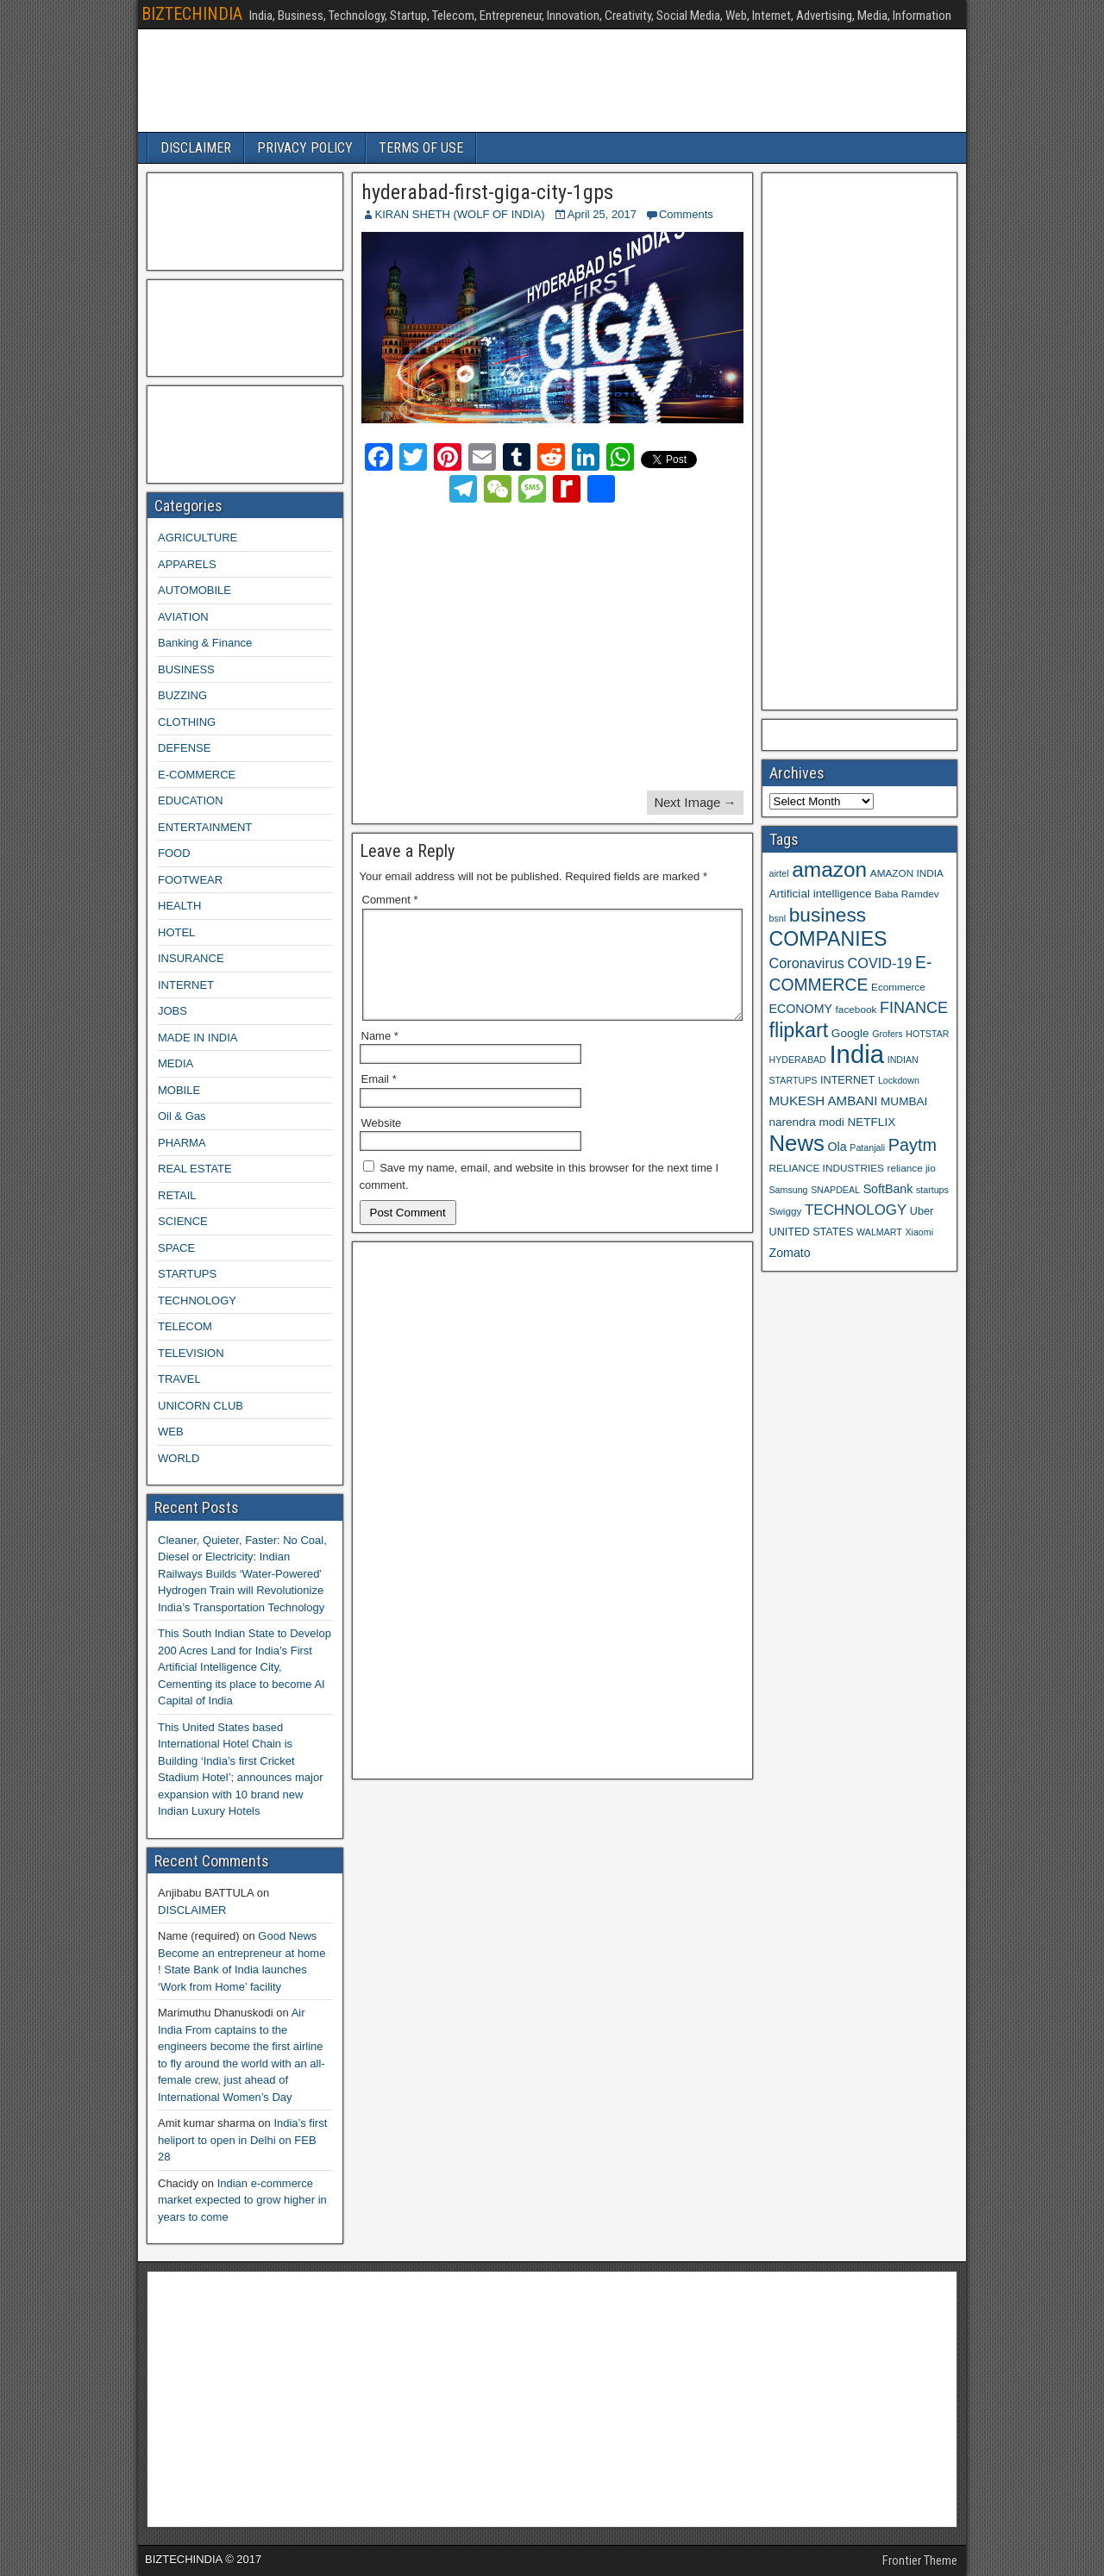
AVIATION (183, 616)
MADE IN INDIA (197, 1037)
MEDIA (175, 1063)
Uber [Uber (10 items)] (921, 1211)
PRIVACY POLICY (305, 148)
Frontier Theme (919, 2560)
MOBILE (179, 1090)
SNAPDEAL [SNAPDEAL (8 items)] (835, 1190)
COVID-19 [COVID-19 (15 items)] (880, 963)
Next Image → (695, 802)
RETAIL (177, 1195)
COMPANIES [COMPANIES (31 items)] (828, 939)
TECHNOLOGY (197, 1300)
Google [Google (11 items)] (850, 1033)
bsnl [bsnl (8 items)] (778, 918)
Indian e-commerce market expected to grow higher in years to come (242, 2200)
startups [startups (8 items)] (932, 1190)
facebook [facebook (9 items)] (856, 1009)
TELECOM (185, 1326)
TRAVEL (179, 1378)
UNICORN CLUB (200, 1405)
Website (381, 1143)
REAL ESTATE (195, 1168)
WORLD (178, 1458)
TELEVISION (191, 1353)
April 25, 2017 (602, 214)
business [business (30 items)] (827, 914)
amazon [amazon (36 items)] (829, 869)
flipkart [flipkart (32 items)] (799, 1030)
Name (379, 1056)
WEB (171, 1431)
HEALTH (179, 905)
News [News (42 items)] (797, 1143)
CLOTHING (187, 722)
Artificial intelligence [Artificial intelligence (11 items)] (820, 893)
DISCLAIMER (195, 148)
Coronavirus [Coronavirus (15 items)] (806, 963)
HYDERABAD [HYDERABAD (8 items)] (797, 1059)
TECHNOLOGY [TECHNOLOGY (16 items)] (855, 1210)
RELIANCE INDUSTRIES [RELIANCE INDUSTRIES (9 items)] (826, 1167)
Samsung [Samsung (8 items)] (788, 1190)
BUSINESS (186, 669)
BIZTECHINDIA (191, 13)
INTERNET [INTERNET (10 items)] (847, 1080)
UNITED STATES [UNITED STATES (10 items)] (811, 1232)
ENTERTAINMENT (205, 827)
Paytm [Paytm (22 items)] (912, 1144)
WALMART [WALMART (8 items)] (879, 1232)
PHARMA (182, 1142)
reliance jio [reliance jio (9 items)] (912, 1167)
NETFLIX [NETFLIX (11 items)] (871, 1122)
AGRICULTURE (197, 537)
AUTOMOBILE (194, 590)
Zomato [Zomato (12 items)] (790, 1253)
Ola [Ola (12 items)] (837, 1147)
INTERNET (186, 985)
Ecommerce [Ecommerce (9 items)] (898, 986)
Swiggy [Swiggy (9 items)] (785, 1210)
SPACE (176, 1247)
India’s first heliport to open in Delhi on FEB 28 (242, 2139)
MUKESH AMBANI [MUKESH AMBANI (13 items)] (823, 1100)
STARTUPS (187, 1273)
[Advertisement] (513, 648)
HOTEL (176, 932)
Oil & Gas (182, 1116)
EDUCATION (190, 800)
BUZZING (182, 695)
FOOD (174, 853)
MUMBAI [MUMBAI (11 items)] (904, 1101)
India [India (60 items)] (856, 1054)
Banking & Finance (205, 642)
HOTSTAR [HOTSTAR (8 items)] (927, 1034)
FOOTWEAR (190, 879)
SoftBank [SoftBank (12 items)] (888, 1189)
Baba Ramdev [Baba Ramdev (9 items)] (907, 893)
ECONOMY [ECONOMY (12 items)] (800, 1009)
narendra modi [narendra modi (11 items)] (806, 1122)
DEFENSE (184, 747)
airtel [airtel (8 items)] (779, 873)
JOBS (172, 1010)
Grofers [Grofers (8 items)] (887, 1034)
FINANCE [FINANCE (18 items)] (914, 1007)
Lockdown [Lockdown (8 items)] (898, 1080)
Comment (390, 899)
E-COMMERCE (196, 774)
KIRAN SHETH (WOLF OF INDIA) (460, 214)
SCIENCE (183, 1221)
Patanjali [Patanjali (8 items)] (867, 1147)
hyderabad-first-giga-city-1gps (487, 192)
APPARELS (187, 564)
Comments (686, 214)
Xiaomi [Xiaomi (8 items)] (919, 1232)
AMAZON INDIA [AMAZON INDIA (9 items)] (907, 872)
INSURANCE (191, 958)
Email (379, 1099)
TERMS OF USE (421, 148)
